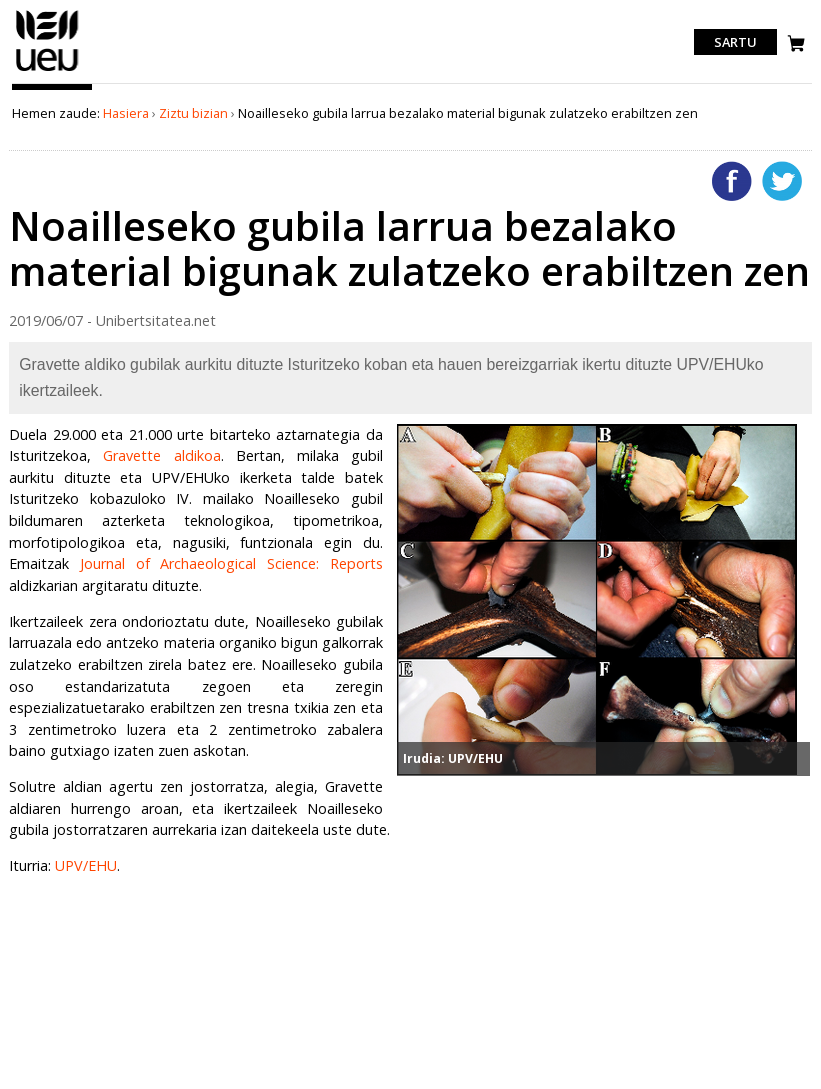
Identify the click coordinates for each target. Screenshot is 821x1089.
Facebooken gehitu (732, 181)
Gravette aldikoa (161, 455)
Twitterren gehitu (782, 181)
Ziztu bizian (193, 113)
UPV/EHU (86, 865)
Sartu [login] (735, 42)
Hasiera (126, 113)
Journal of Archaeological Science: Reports (231, 563)
